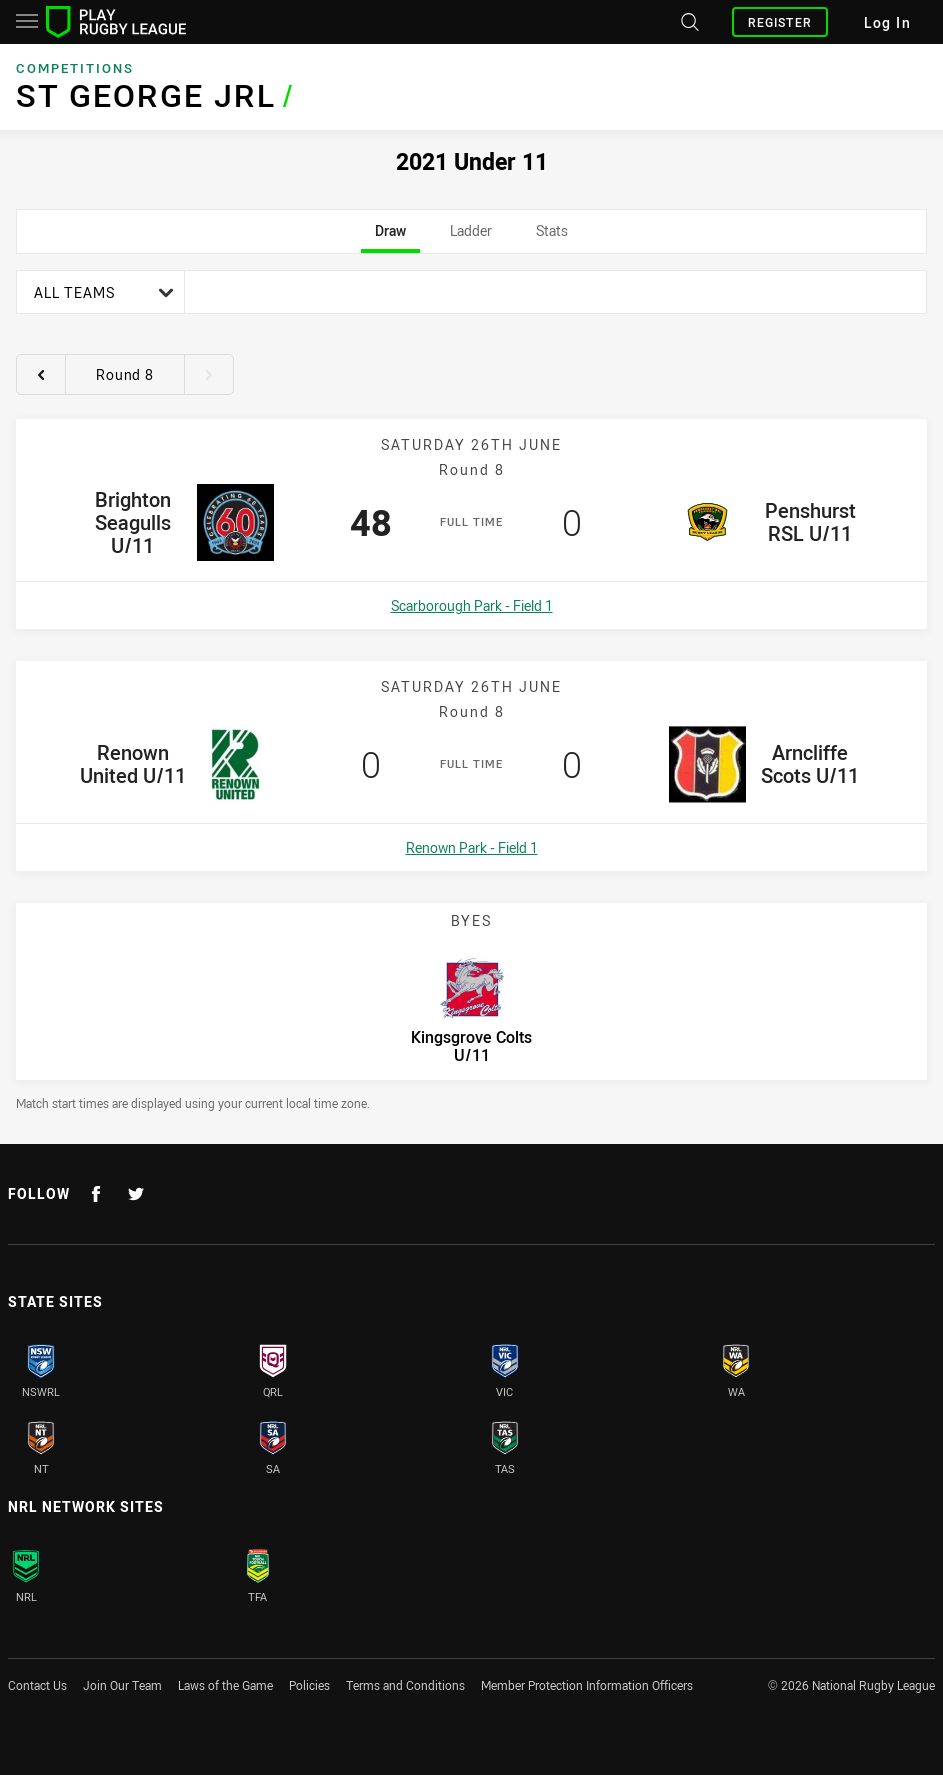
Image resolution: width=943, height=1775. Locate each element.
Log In (887, 22)
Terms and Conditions (405, 1685)
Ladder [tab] (471, 237)
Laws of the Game (225, 1685)
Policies (309, 1685)
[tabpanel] (471, 691)
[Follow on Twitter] (136, 1194)
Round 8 (125, 374)
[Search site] (688, 22)
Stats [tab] (552, 237)
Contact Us (37, 1685)
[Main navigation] (27, 22)
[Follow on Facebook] (96, 1194)
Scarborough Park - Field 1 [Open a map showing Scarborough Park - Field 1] (472, 605)
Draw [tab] (390, 237)
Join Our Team (122, 1685)
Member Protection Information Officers (587, 1685)
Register (780, 22)
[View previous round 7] (41, 374)
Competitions (75, 68)
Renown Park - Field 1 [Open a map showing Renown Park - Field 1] (472, 847)
